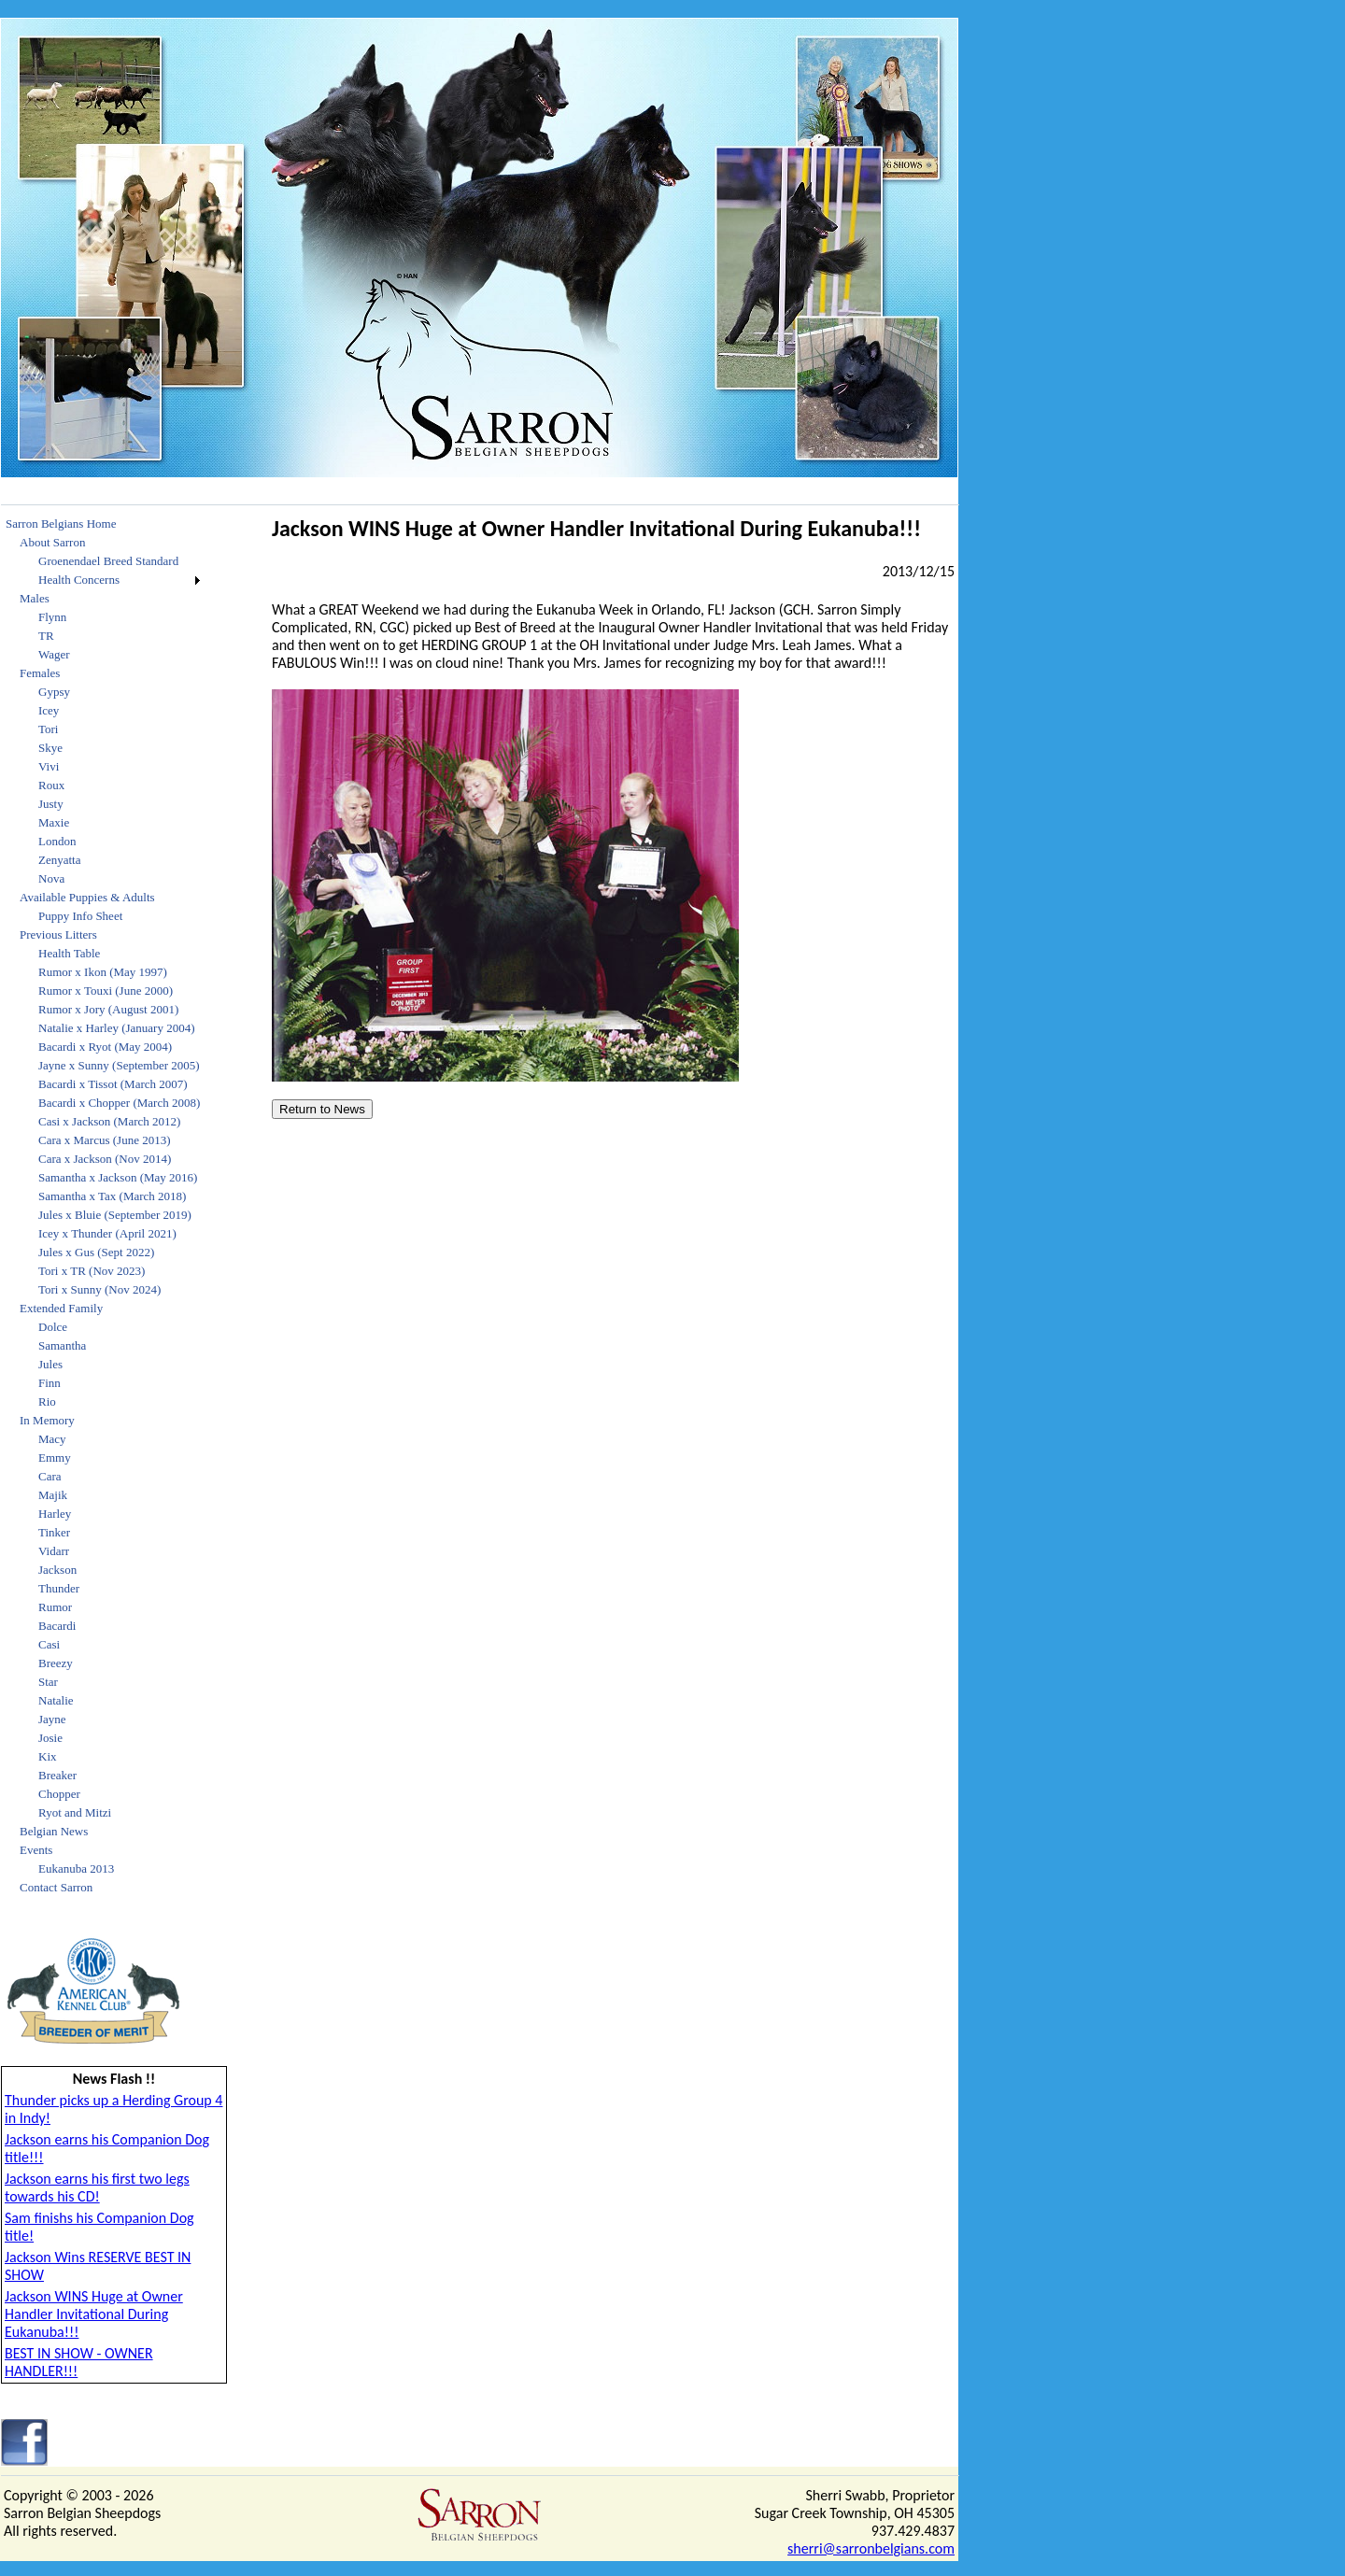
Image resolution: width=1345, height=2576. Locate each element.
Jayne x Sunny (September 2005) (119, 1065)
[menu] (103, 1206)
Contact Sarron (56, 1887)
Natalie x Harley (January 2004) (116, 1028)
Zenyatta (59, 860)
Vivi (48, 766)
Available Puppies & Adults (87, 897)
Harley (54, 1514)
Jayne (52, 1719)
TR (46, 636)
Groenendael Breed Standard (108, 561)
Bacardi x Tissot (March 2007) (113, 1084)
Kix (47, 1756)
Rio (47, 1401)
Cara (50, 1476)
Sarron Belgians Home (61, 524)
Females (40, 673)
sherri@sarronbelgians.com (871, 2548)
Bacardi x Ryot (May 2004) (105, 1047)
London (57, 841)
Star (48, 1682)
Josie (50, 1738)
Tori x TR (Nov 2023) (91, 1271)
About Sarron (52, 542)
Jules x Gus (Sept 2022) (96, 1252)
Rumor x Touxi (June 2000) (105, 991)
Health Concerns (79, 580)
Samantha (62, 1345)
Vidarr (53, 1551)
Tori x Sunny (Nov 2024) (99, 1289)
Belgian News (54, 1831)
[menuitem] (103, 524)
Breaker (57, 1775)
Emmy (54, 1458)
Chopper (59, 1794)
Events (36, 1850)
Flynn (52, 617)
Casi (49, 1644)
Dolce (52, 1327)
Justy (51, 804)
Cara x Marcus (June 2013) (104, 1140)
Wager (54, 654)
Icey (48, 710)
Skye (50, 748)
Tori (48, 729)
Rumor (55, 1607)
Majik (52, 1495)
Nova (51, 878)
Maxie (53, 822)
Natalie (56, 1700)
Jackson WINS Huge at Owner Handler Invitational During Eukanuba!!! (94, 2314)
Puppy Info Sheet (80, 916)
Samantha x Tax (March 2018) (112, 1196)
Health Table (69, 953)
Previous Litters (58, 934)
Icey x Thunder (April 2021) (107, 1233)
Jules (50, 1364)
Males (35, 598)
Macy (52, 1439)
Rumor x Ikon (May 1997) (102, 972)
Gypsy (54, 692)
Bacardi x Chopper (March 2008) (119, 1103)
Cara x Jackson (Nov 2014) (104, 1159)
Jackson (57, 1570)
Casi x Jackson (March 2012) (109, 1121)
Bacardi (57, 1626)
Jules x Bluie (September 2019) (114, 1215)
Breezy (55, 1663)
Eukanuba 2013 (76, 1868)
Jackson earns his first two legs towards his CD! (97, 2187)
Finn (49, 1383)
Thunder (58, 1588)
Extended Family (61, 1308)
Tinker (54, 1532)
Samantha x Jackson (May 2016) (117, 1177)
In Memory (47, 1420)
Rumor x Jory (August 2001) (108, 1009)
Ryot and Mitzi (74, 1812)
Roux (51, 785)
